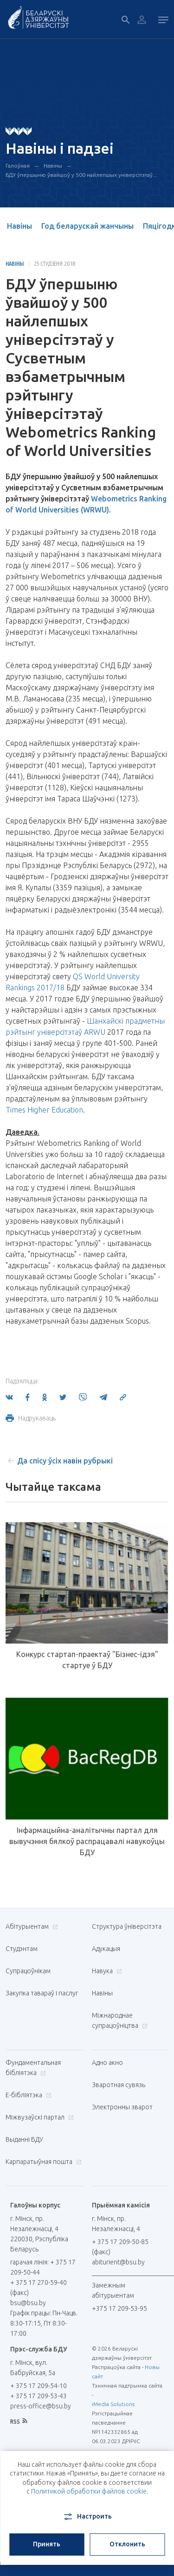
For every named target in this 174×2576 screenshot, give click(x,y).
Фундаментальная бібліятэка (33, 2067)
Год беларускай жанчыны (87, 226)
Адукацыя (106, 1948)
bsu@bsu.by (28, 2303)
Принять (46, 2544)
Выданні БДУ (24, 2139)
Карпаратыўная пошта (42, 2161)
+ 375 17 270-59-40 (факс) (38, 2287)
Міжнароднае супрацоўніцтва (120, 2020)
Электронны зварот (122, 2107)
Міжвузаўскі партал (38, 2117)
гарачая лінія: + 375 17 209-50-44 (43, 2267)
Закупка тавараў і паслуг (42, 1993)
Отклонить (127, 2544)
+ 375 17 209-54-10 (38, 2385)
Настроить (87, 2516)
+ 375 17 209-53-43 (38, 2396)
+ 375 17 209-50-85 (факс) (120, 2247)
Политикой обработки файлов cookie (89, 2491)
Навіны (53, 166)
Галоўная (18, 166)
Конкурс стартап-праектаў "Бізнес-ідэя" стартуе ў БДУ (87, 1659)
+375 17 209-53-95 (119, 2308)
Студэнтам (22, 1948)
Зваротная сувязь (118, 2084)
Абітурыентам (31, 1926)
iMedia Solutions (113, 2404)
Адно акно (107, 2062)
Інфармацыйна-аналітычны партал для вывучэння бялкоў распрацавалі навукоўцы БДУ (87, 1841)
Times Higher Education (44, 1110)
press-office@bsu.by (40, 2406)
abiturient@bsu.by (118, 2262)
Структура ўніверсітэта (126, 1926)
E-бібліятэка (27, 2095)
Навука (106, 1971)
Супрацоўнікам (28, 1971)
